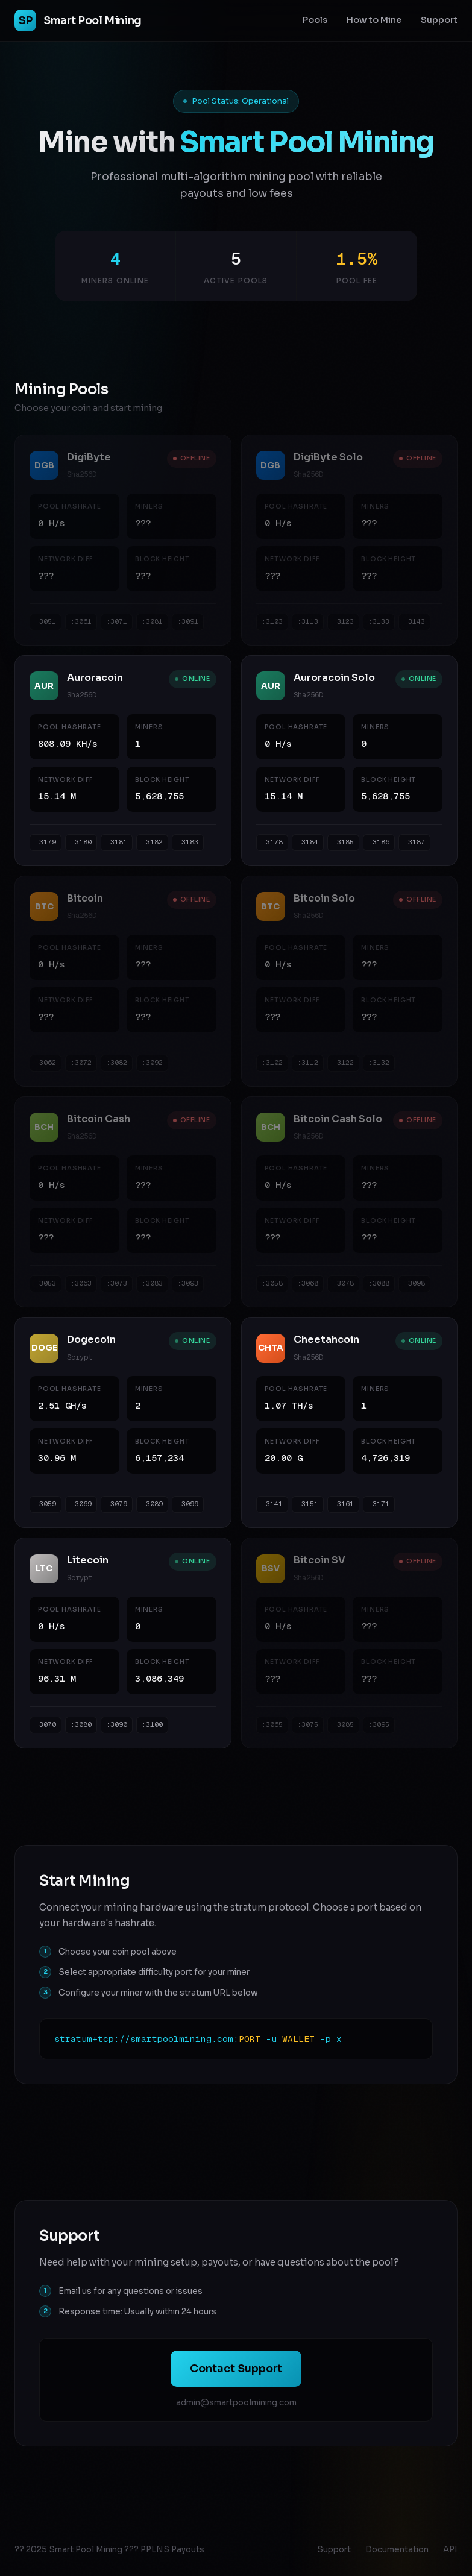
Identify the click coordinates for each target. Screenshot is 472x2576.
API (450, 2550)
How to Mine (374, 19)
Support (439, 19)
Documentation (397, 2550)
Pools (315, 19)
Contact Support (236, 2368)
